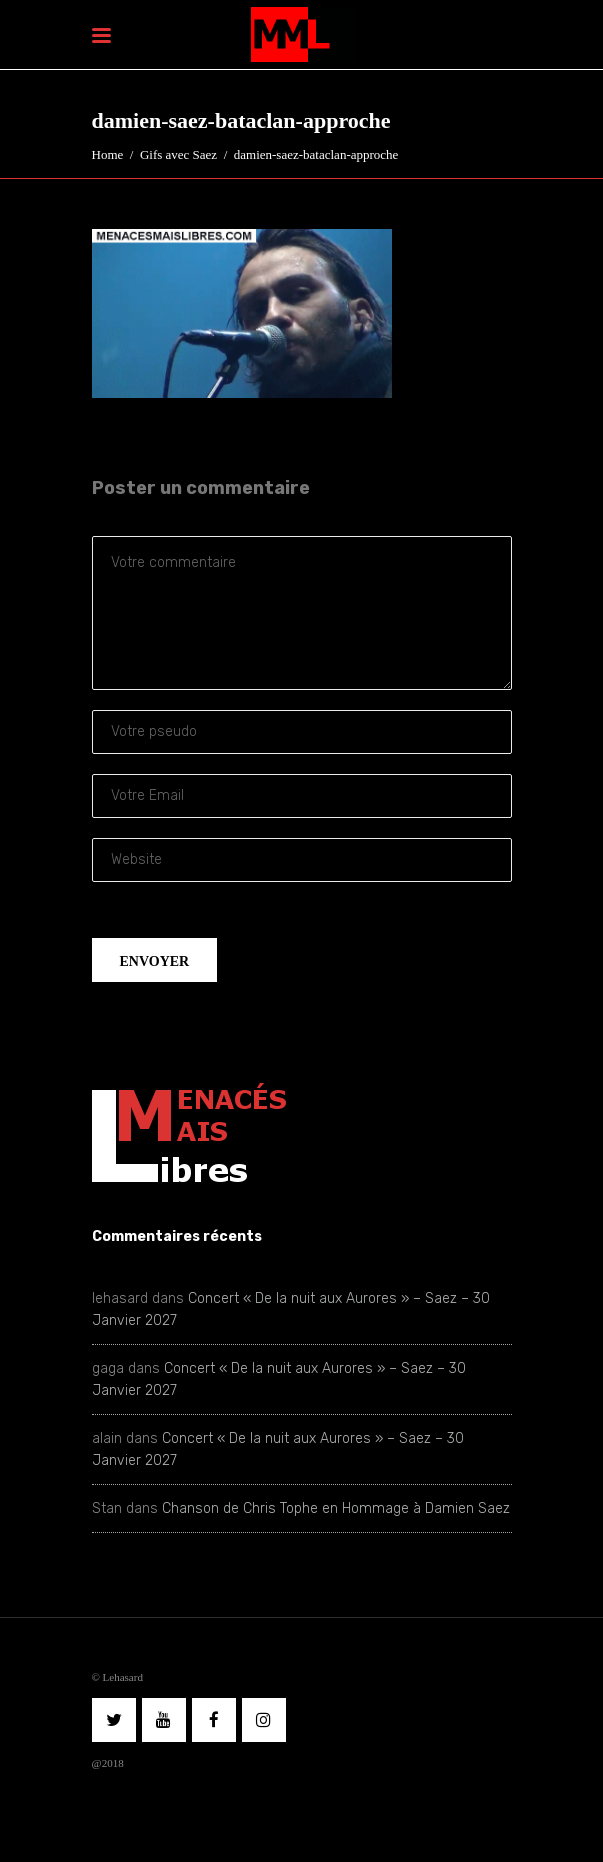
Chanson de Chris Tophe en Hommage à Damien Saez (336, 1508)
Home (108, 154)
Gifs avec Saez (178, 154)
